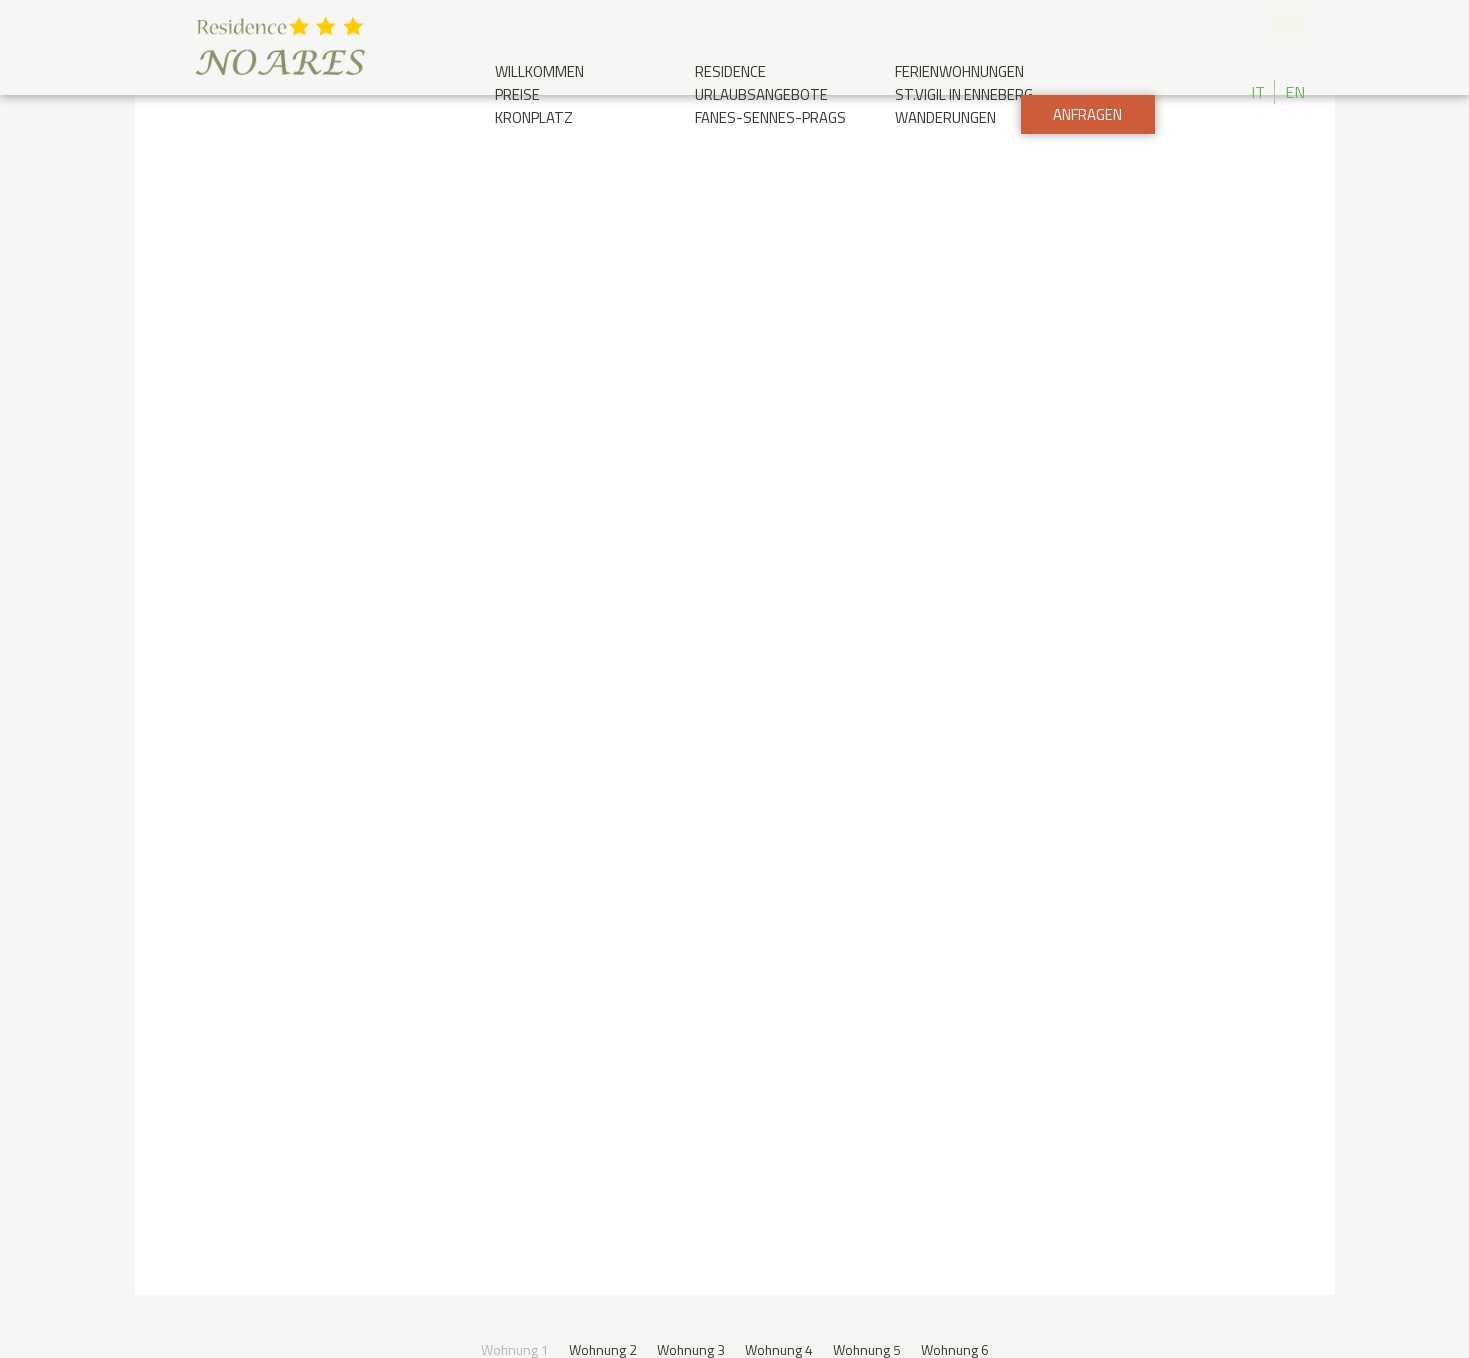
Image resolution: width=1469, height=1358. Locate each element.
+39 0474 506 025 (1255, 25)
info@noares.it (675, 1038)
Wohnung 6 (957, 200)
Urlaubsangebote (761, 94)
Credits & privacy (1022, 1251)
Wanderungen (945, 117)
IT (1258, 92)
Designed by (1204, 1178)
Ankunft (329, 1093)
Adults (999, 775)
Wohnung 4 (779, 200)
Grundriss (580, 600)
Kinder (1133, 775)
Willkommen (539, 71)
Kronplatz (534, 117)
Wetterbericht (1138, 976)
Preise (517, 94)
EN (1295, 92)
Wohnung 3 (690, 200)
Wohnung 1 (512, 200)
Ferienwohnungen (959, 71)
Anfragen (1086, 165)
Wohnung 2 (601, 200)
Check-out (672, 775)
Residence (730, 71)
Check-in (383, 775)
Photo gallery (995, 976)
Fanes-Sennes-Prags (770, 117)
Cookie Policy (434, 1322)
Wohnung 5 (868, 200)
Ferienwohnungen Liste (831, 600)
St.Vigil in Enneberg (964, 94)
